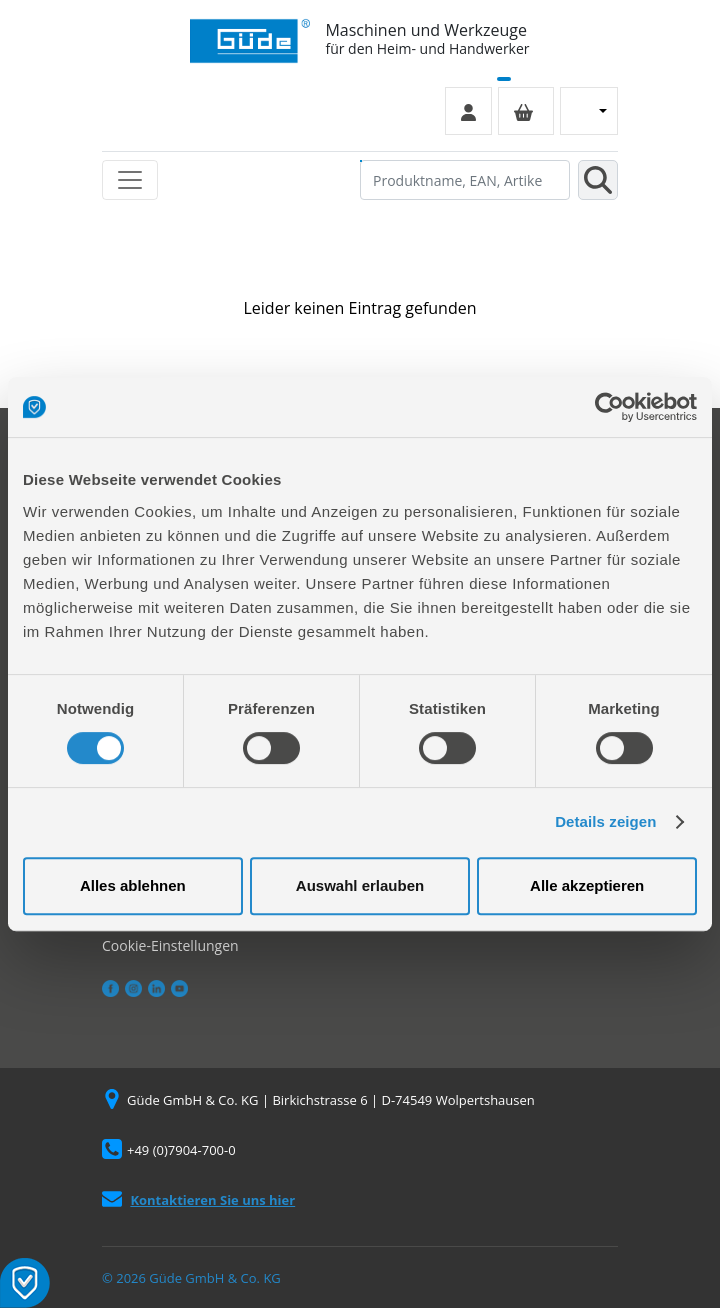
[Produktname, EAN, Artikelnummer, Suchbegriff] (465, 180)
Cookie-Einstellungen (170, 945)
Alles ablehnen (133, 885)
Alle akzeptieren (587, 885)
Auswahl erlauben (360, 885)
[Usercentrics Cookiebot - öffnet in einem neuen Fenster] (609, 407)
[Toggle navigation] (130, 180)
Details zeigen (605, 821)
